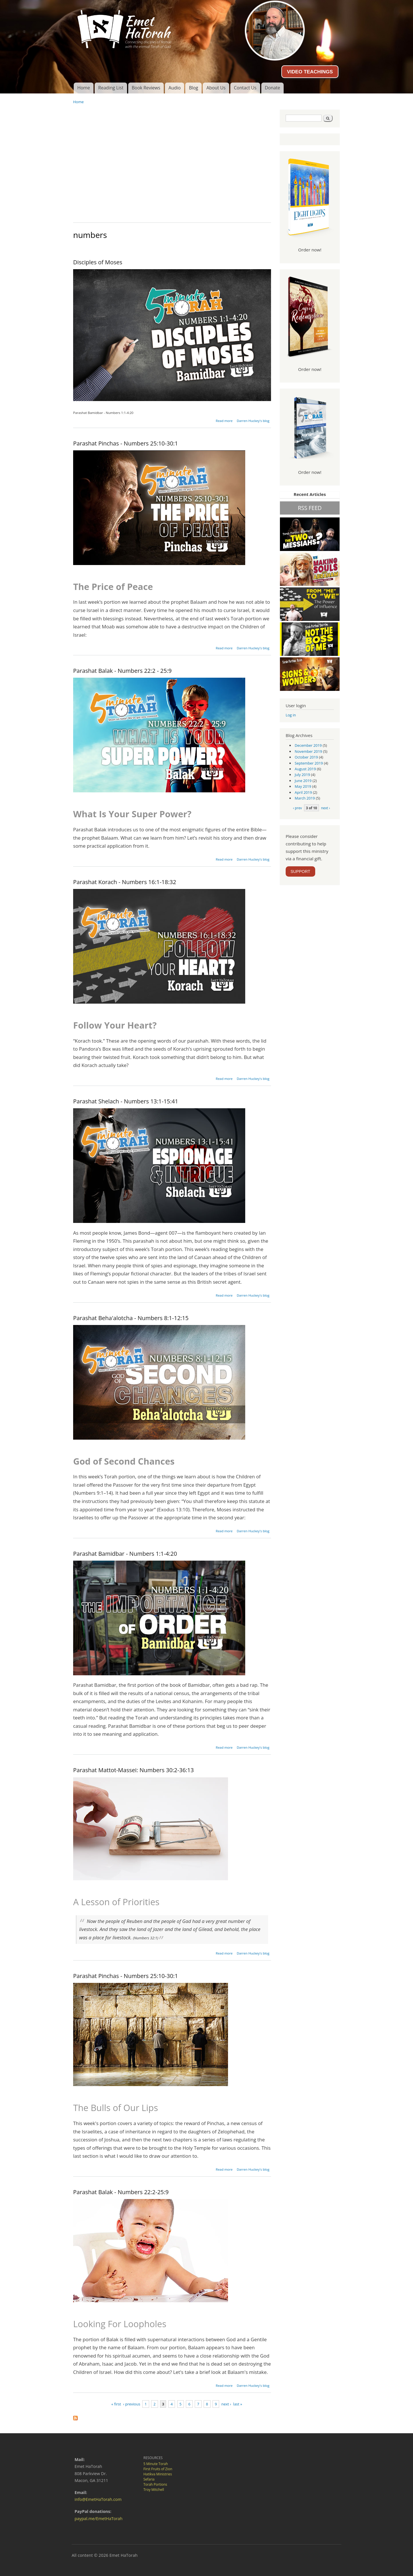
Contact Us (245, 88)
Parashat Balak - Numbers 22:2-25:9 (121, 2192)
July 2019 (302, 774)
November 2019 (308, 751)
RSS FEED (310, 508)
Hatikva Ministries (157, 2474)
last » (237, 2404)
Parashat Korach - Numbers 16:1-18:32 (124, 882)
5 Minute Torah (155, 2463)
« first (116, 2404)
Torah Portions (155, 2484)
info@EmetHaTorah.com (98, 2499)
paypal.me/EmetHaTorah (98, 2518)
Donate (272, 88)
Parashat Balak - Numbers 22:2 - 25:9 (122, 671)
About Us (216, 88)
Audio (175, 88)
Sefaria (149, 2479)
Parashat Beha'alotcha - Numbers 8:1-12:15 (130, 1318)
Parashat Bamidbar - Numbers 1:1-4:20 (125, 1553)
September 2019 (309, 763)
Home (83, 88)
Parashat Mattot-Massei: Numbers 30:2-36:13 (133, 1770)
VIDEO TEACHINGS (310, 72)
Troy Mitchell (153, 2489)
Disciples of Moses (97, 262)
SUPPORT (300, 871)
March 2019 (305, 798)
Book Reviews (146, 88)
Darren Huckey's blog (253, 421)
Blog (193, 88)
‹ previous (131, 2404)
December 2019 (308, 745)
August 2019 (305, 768)
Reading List (111, 88)
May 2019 (303, 786)
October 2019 (306, 757)
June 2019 (303, 780)
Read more (224, 421)
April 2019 (303, 792)
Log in (291, 715)
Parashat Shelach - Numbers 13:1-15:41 (125, 1101)
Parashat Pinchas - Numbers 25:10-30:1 (125, 443)
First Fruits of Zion (157, 2468)
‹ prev (297, 808)
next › (226, 2404)
